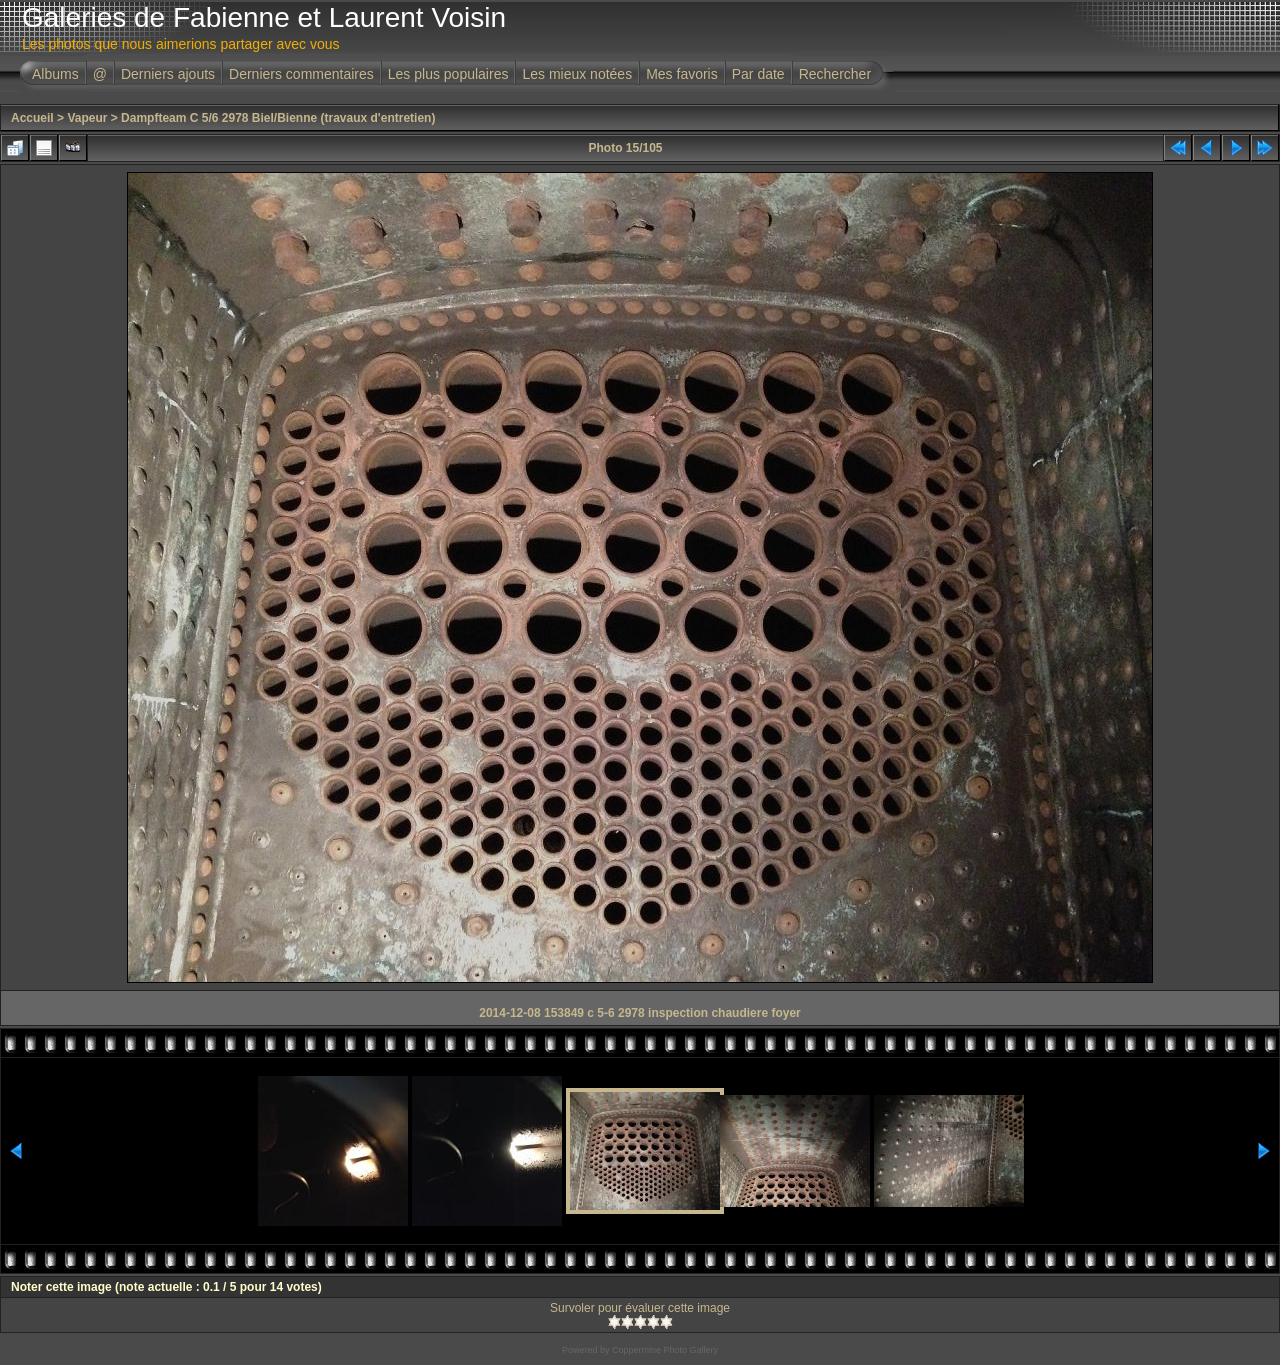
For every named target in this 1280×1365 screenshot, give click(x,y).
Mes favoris (682, 74)
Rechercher (835, 74)
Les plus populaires (448, 74)
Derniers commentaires (301, 74)
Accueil (32, 118)
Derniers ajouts (168, 74)
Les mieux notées (577, 74)
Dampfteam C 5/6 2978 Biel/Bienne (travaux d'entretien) (278, 118)
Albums (55, 74)
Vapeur (87, 118)
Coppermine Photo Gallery (665, 1350)
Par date (758, 74)
